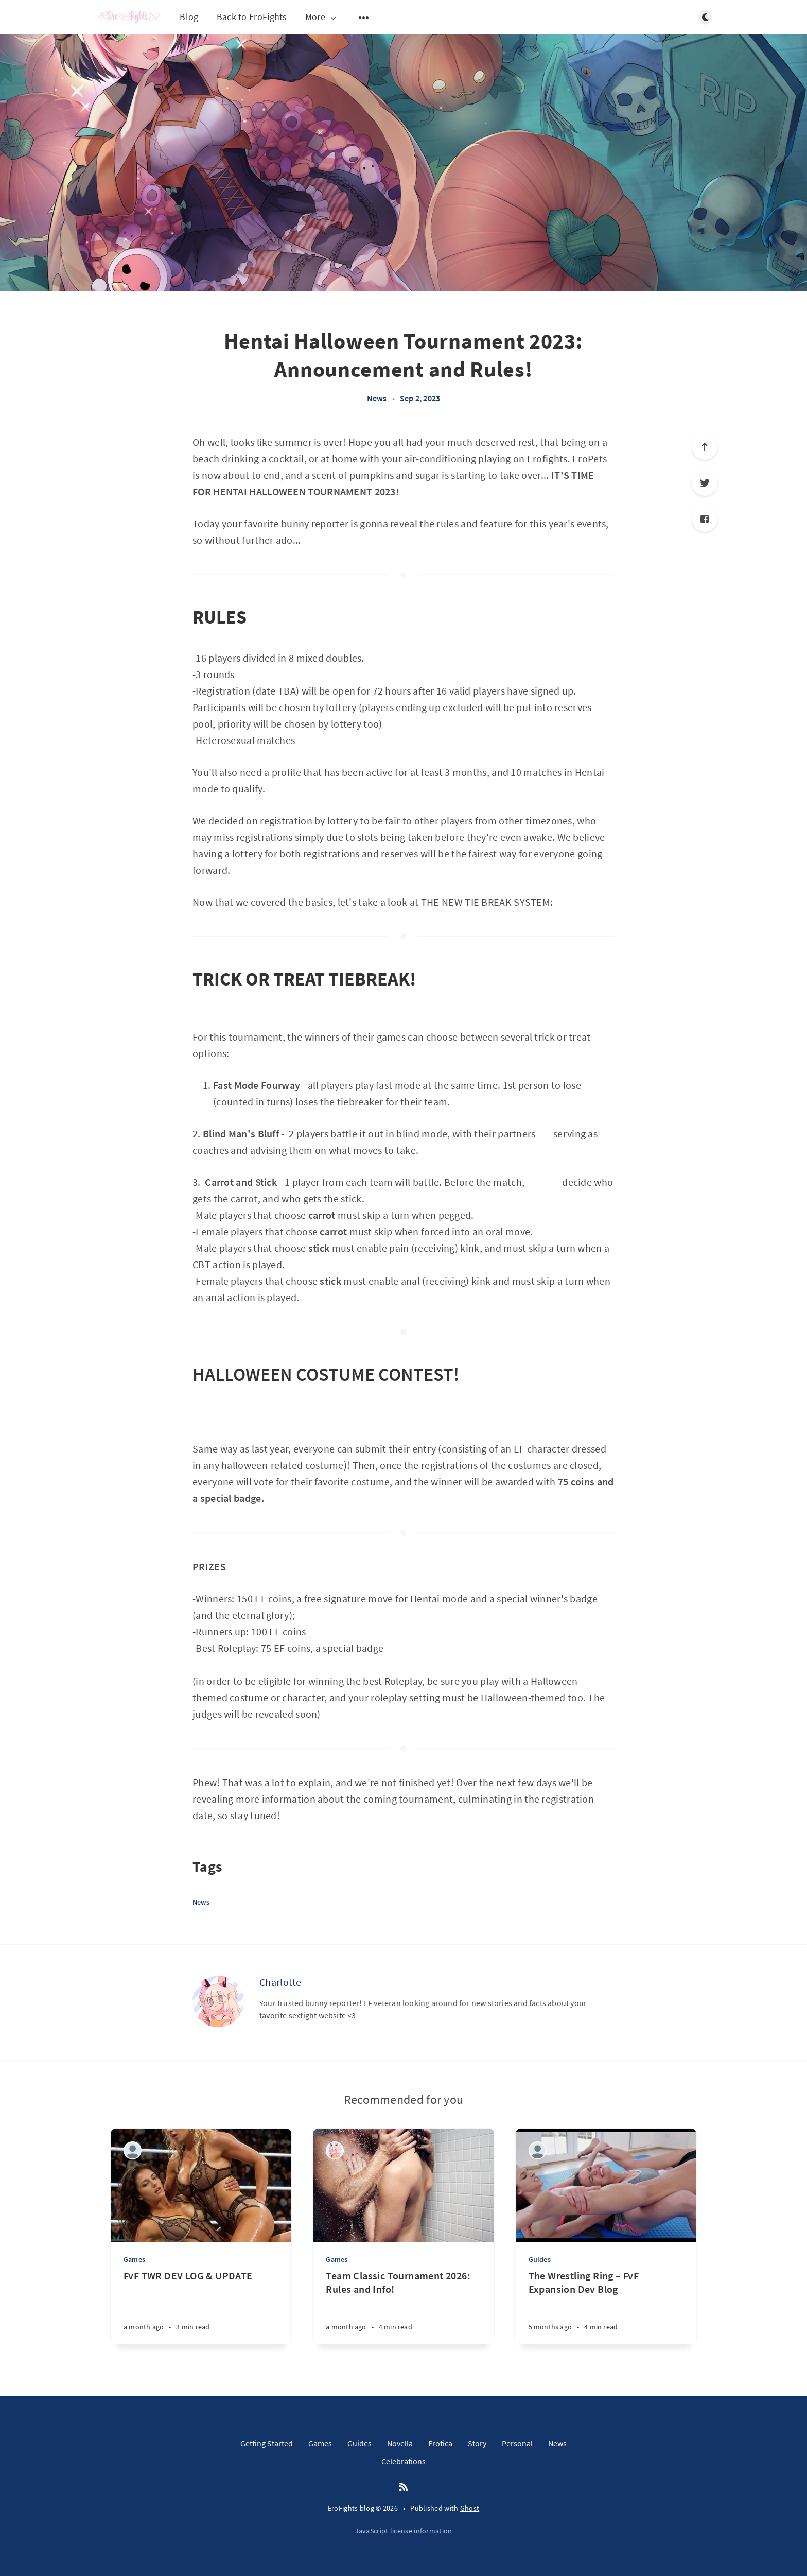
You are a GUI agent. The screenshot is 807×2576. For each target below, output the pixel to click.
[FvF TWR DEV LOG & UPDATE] (201, 2306)
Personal (517, 2443)
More (321, 17)
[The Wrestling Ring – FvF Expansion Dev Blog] (606, 2306)
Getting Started (266, 2443)
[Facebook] (704, 519)
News (377, 398)
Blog (189, 17)
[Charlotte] (218, 2001)
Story (477, 2443)
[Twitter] (704, 483)
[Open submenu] (364, 17)
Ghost (470, 2508)
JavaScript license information (403, 2530)
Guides (540, 2259)
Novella (400, 2443)
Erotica (440, 2443)
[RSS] (403, 2487)
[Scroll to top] (704, 447)
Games (134, 2259)
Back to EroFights (252, 17)
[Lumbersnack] (133, 2150)
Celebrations (403, 2461)
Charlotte (280, 1982)
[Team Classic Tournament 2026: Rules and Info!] (403, 2306)
